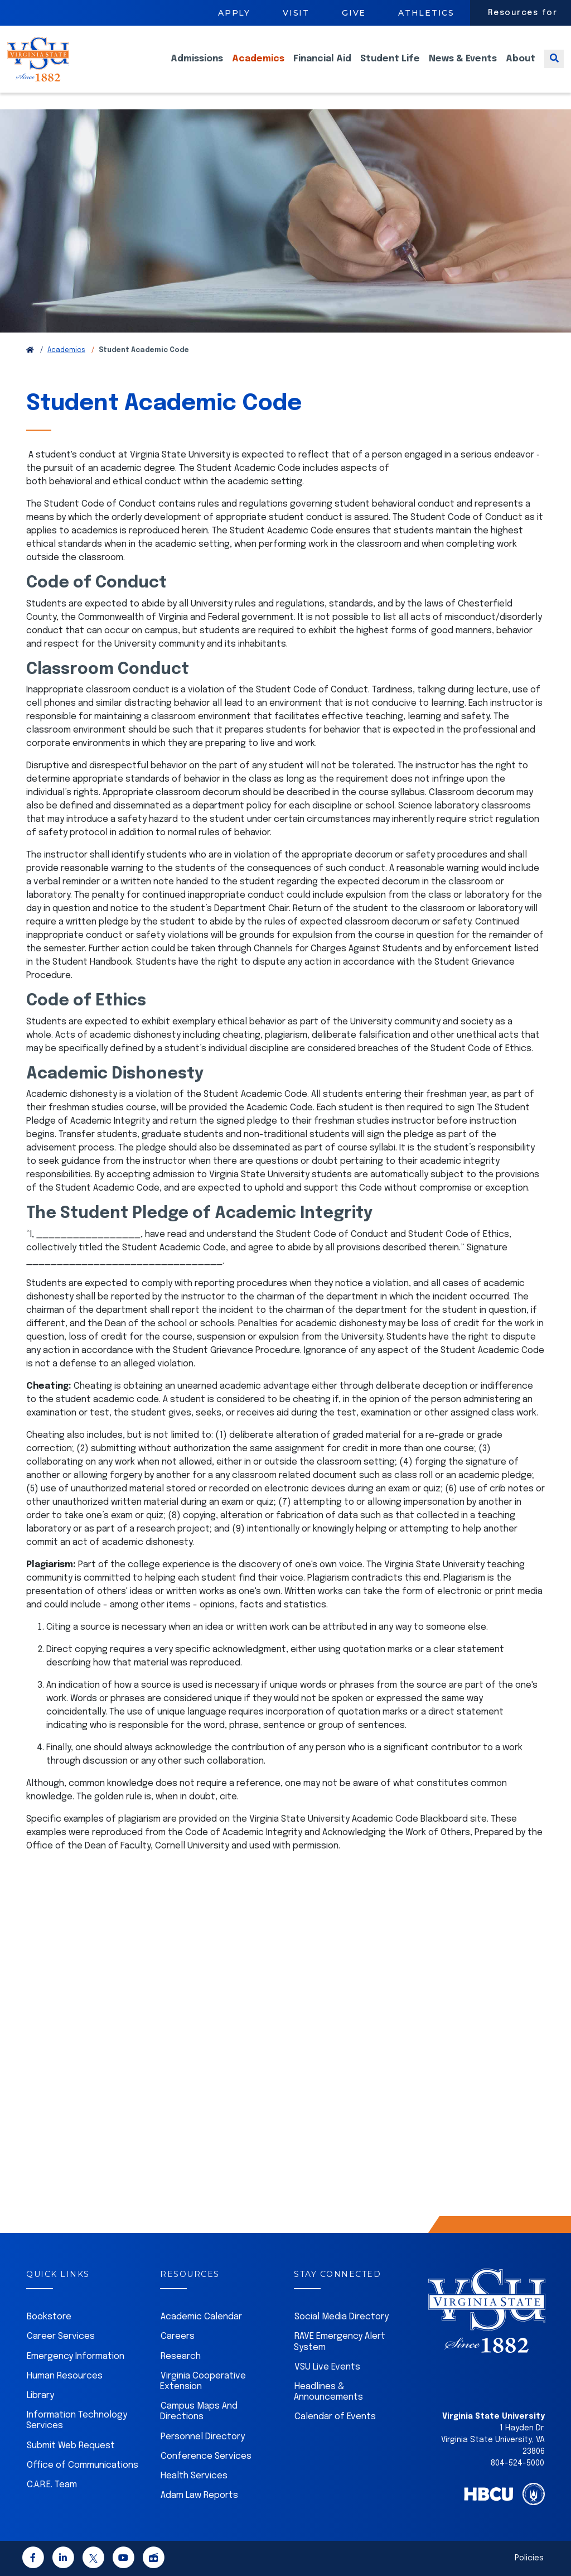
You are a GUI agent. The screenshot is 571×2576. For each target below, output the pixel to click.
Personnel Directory (203, 2437)
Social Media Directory (341, 2317)
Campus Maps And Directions (199, 2411)
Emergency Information (75, 2356)
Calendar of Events (335, 2416)
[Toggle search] (554, 67)
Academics (258, 67)
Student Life (390, 67)
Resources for (523, 13)
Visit (296, 13)
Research (181, 2356)
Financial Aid (322, 67)
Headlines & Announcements (328, 2392)
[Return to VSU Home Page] (30, 350)
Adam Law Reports (199, 2495)
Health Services (194, 2476)
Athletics (426, 13)
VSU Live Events (327, 2367)
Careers (178, 2336)
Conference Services (206, 2456)
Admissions (197, 67)
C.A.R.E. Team (52, 2485)
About (520, 67)
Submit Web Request (71, 2445)
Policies (529, 2558)
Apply (234, 13)
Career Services (61, 2336)
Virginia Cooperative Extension (203, 2381)
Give (354, 13)
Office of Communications (82, 2465)
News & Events (463, 67)
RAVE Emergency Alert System (339, 2342)
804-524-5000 (517, 2463)
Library (40, 2395)
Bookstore (49, 2317)
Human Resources (65, 2376)
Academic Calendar (201, 2317)
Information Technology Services (76, 2420)
